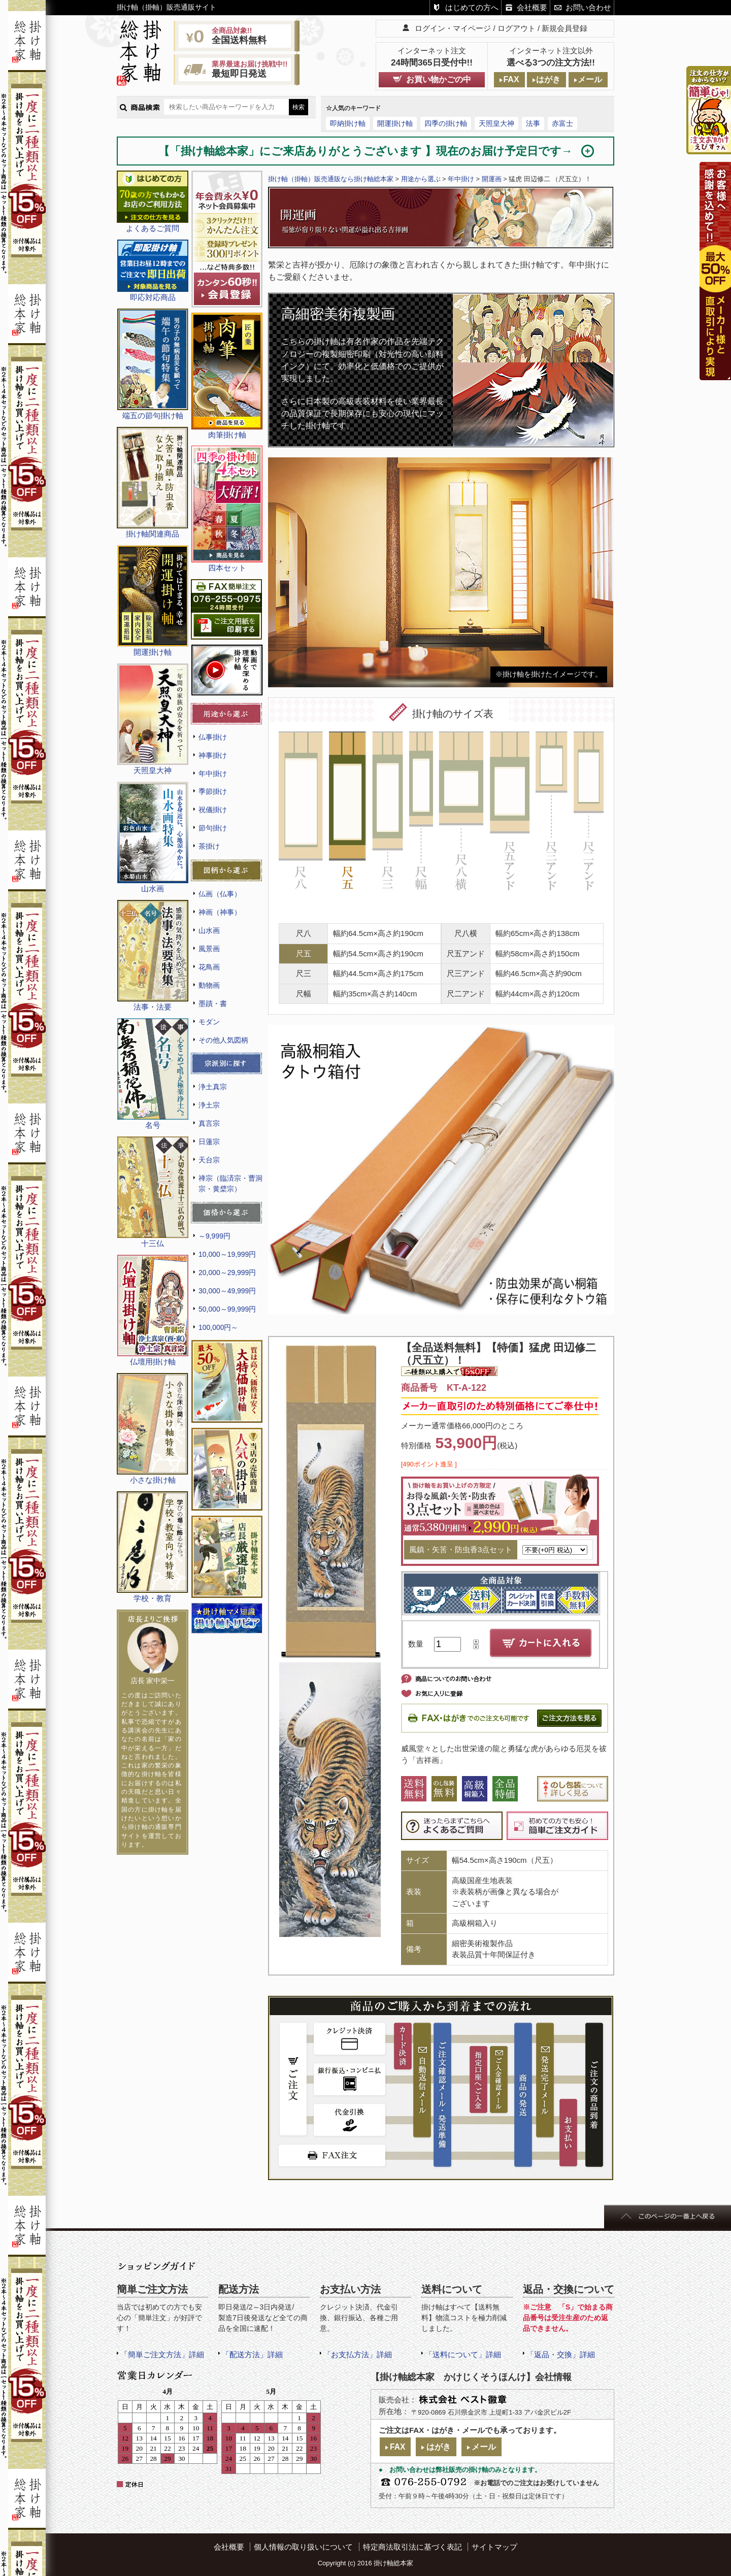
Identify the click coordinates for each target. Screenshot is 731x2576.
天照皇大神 (496, 123)
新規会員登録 (564, 28)
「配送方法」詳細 (252, 2354)
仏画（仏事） (219, 894)
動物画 (209, 985)
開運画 (492, 179)
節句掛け (212, 828)
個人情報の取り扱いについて (303, 2546)
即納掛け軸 (348, 123)
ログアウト (516, 28)
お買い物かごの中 (438, 79)
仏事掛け (212, 737)
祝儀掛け (212, 810)
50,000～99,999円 (227, 1309)
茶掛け (209, 846)
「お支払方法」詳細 (357, 2354)
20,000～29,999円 (227, 1272)
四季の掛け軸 (445, 123)
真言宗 (209, 1123)
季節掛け (212, 791)
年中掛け (212, 774)
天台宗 (209, 1160)
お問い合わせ (588, 7)
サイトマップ (494, 2546)
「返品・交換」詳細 (560, 2354)
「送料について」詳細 (463, 2354)
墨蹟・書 (212, 1003)
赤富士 (562, 123)
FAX (511, 79)
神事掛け (212, 755)
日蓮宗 (209, 1142)
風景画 (209, 949)
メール (590, 79)
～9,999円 (214, 1236)
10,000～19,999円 (227, 1254)
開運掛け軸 (395, 123)
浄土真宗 (212, 1087)
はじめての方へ (472, 7)
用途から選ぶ (421, 179)
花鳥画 (209, 967)
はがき (548, 79)
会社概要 (532, 7)
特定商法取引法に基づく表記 (412, 2546)
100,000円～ (218, 1327)
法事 (533, 123)
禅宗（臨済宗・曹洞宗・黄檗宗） (230, 1183)
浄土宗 (209, 1105)
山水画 (209, 930)
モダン (209, 1022)
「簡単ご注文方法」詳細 (162, 2354)
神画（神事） (219, 912)
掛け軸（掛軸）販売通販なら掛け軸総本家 (330, 179)
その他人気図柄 (223, 1040)
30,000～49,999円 (227, 1291)
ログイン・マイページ (453, 28)
